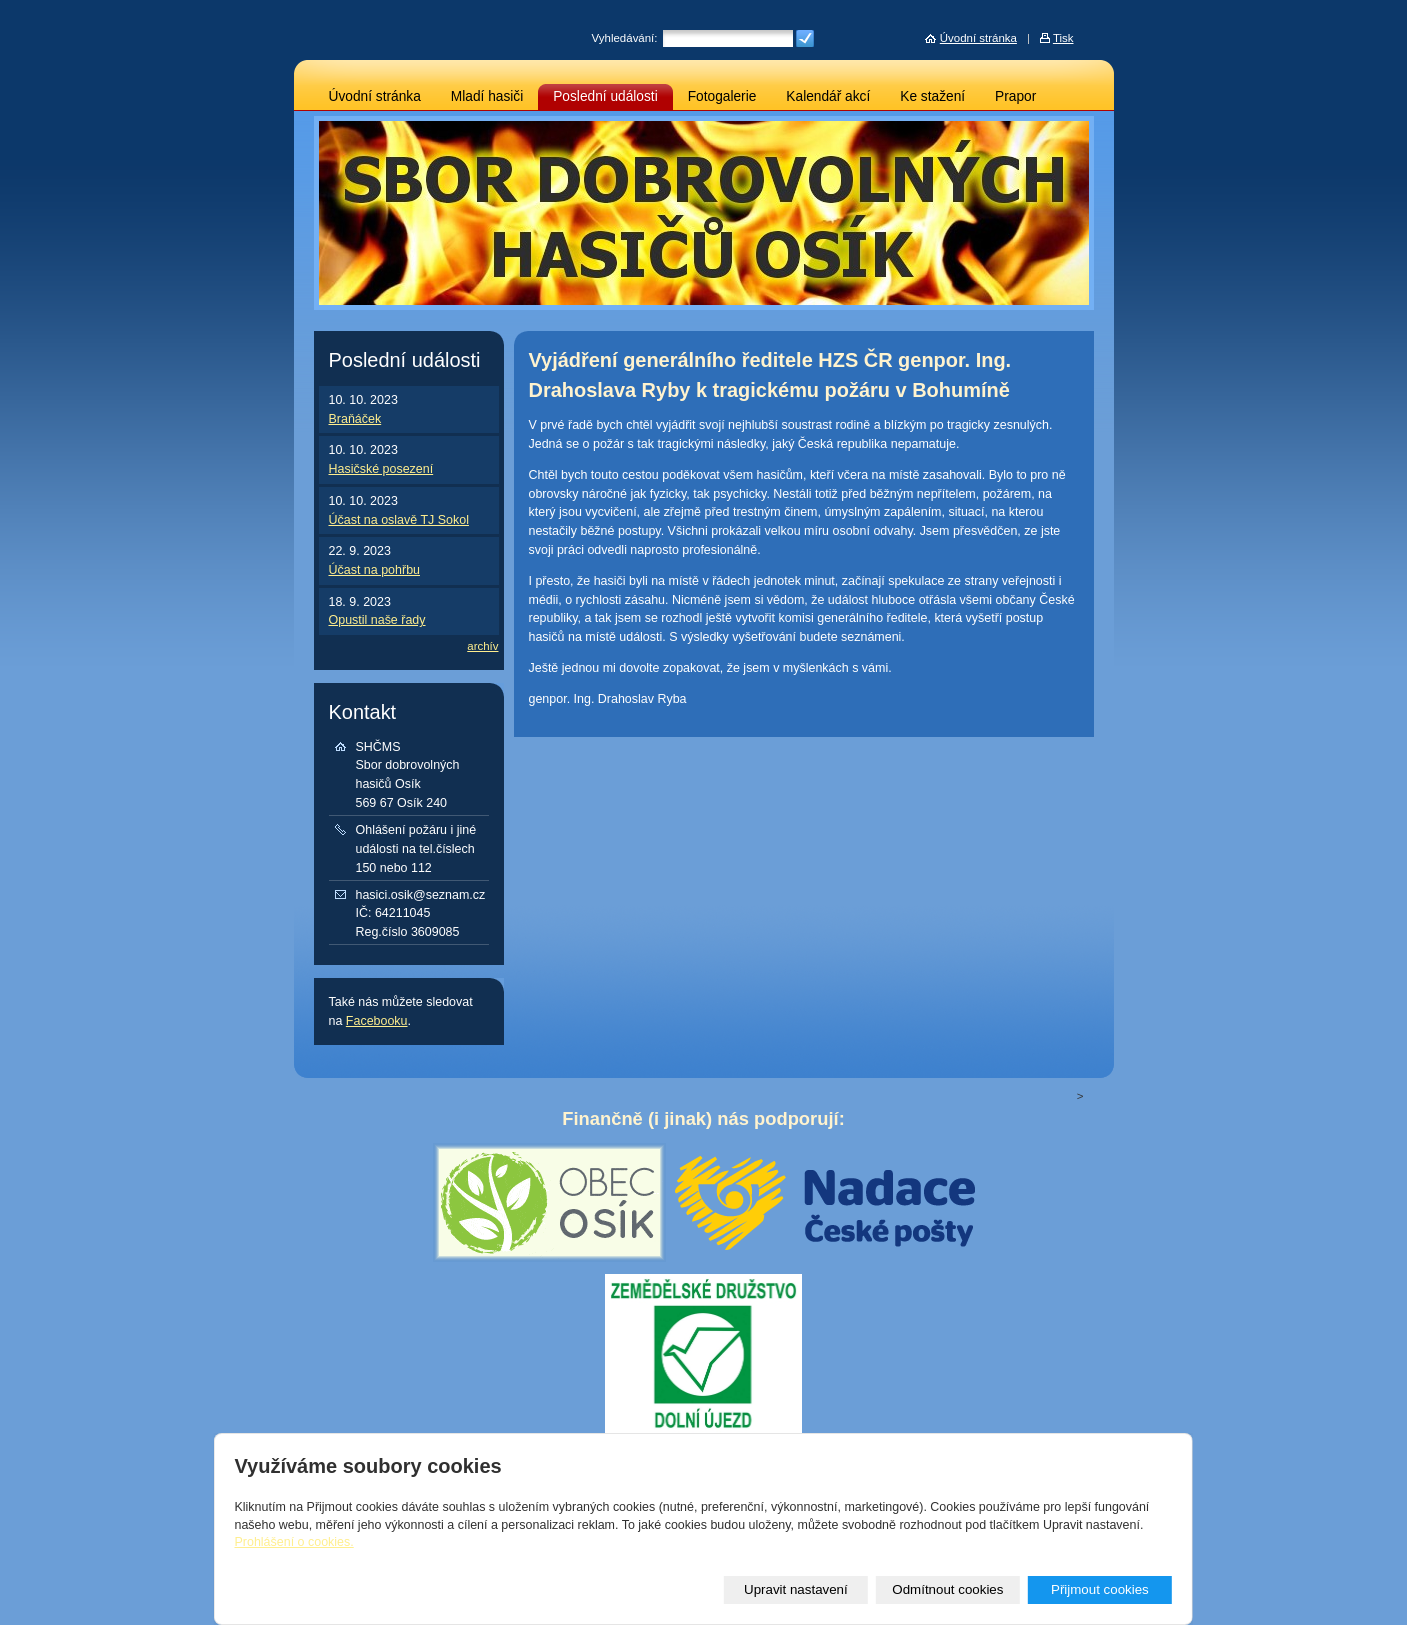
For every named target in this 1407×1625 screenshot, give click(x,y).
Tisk (1063, 38)
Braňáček (355, 419)
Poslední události (605, 96)
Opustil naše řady (377, 620)
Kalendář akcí (828, 96)
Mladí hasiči (487, 96)
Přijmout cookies (1100, 1589)
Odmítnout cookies (947, 1589)
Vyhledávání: (625, 38)
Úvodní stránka (375, 96)
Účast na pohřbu (375, 570)
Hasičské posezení (381, 469)
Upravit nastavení (796, 1589)
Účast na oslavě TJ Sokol (399, 520)
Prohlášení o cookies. (293, 1542)
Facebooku (377, 1021)
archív (482, 646)
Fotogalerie (722, 96)
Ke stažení (932, 96)
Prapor (1015, 96)
